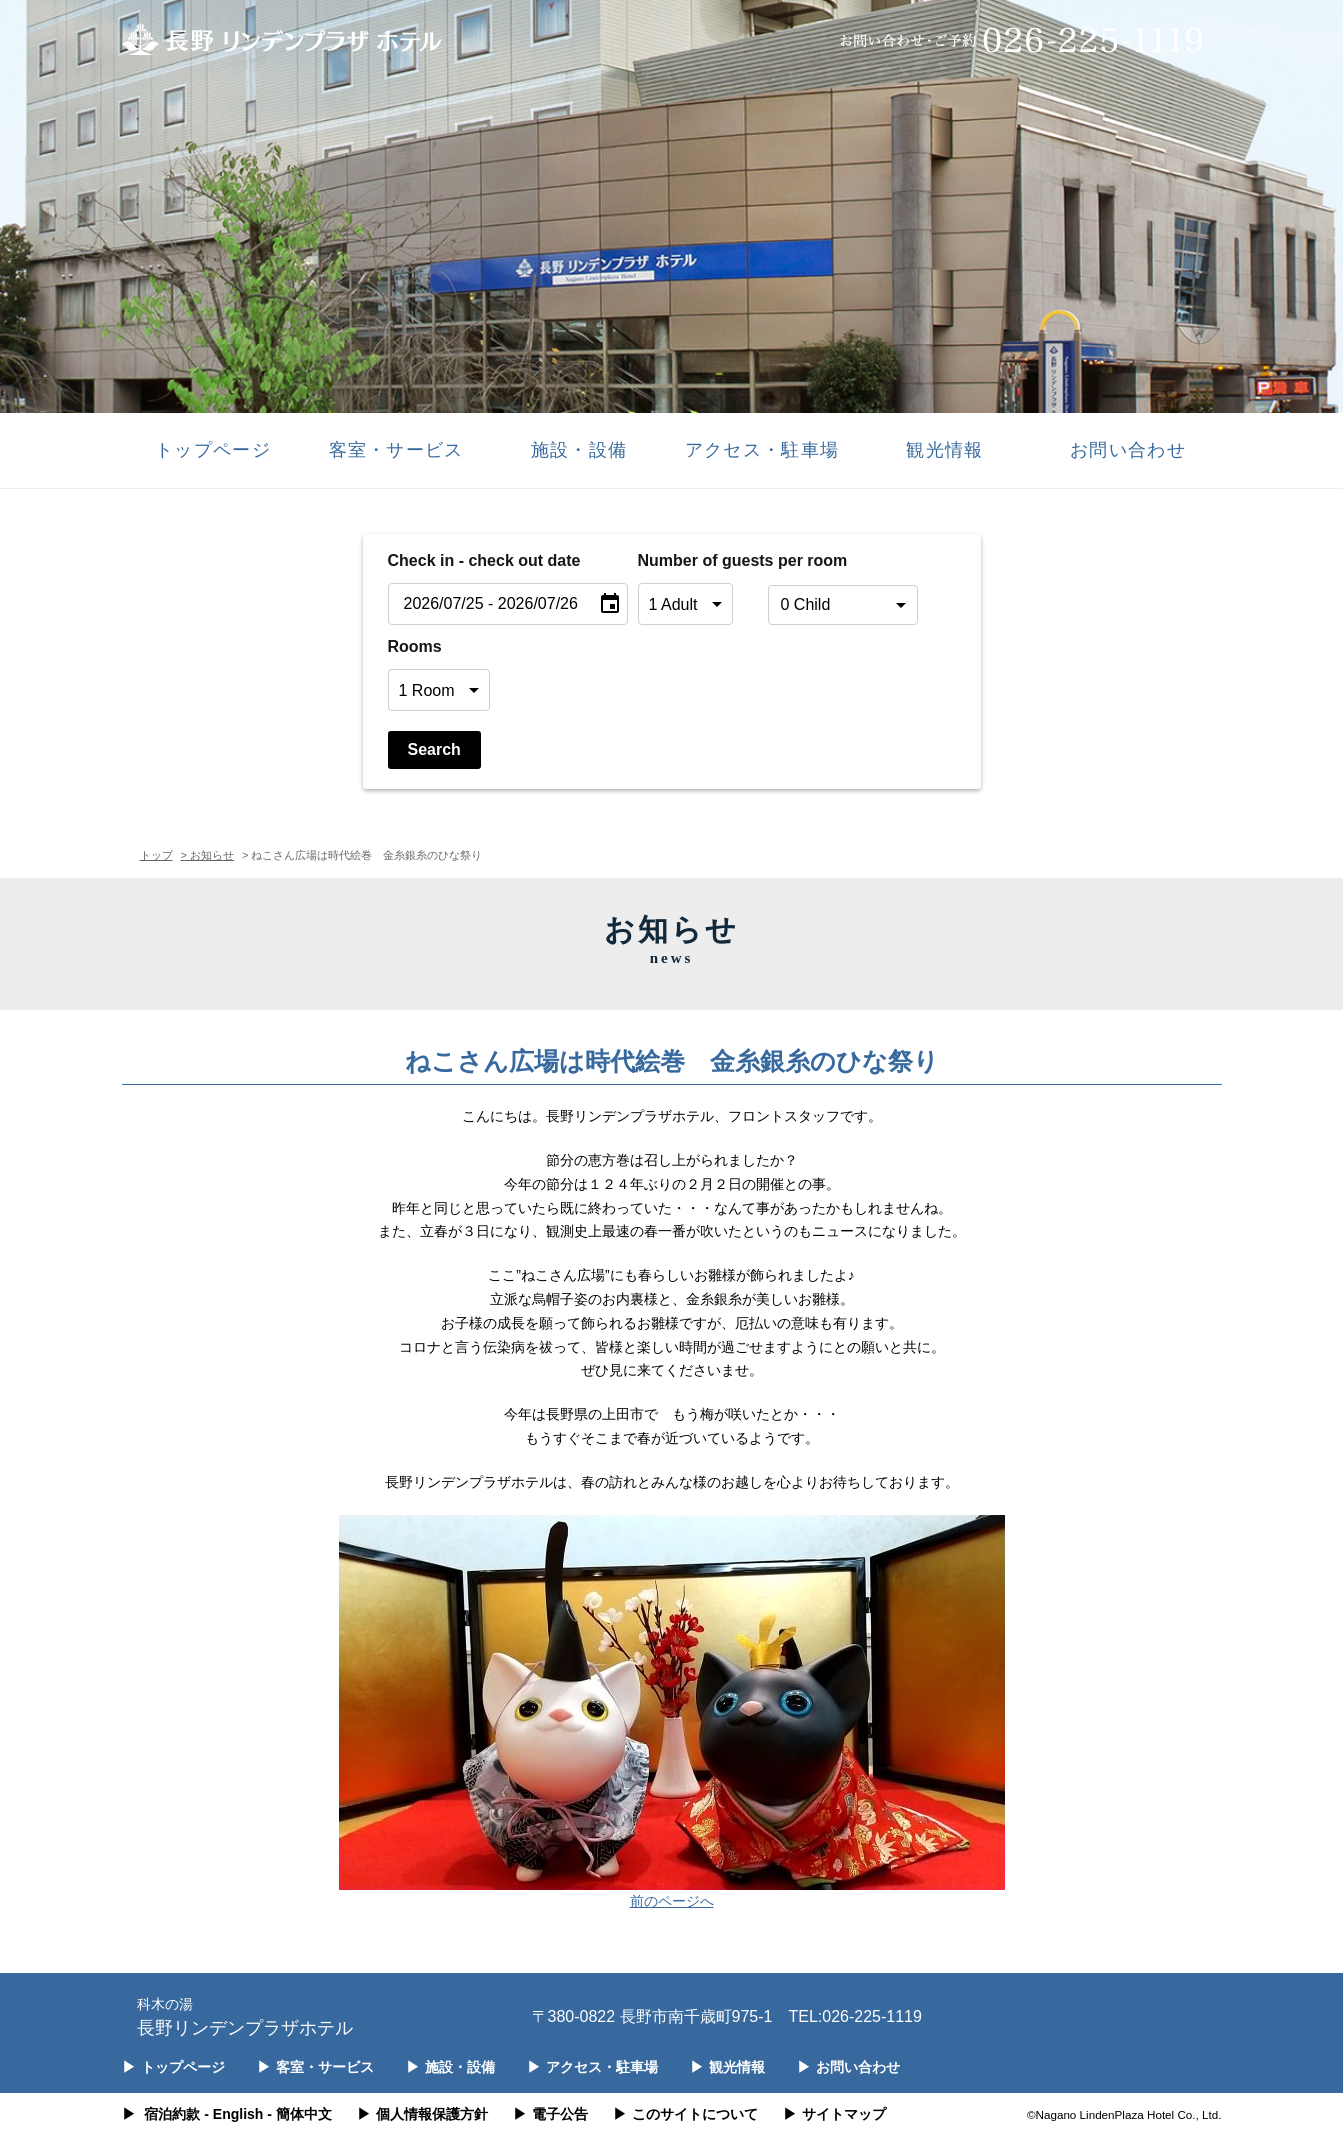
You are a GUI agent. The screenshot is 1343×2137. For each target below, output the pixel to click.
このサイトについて (685, 2114)
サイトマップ (834, 2114)
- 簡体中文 (299, 2114)
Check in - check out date (484, 560)
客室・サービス (396, 450)
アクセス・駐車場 (762, 450)
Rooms (415, 646)
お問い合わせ (1128, 450)
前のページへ (672, 1901)
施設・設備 (579, 450)
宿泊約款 (172, 2114)
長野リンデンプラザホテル (245, 2015)
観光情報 (944, 450)
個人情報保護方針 (422, 2114)
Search (434, 749)
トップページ (213, 450)
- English (233, 2114)
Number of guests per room (698, 560)
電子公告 (550, 2114)
